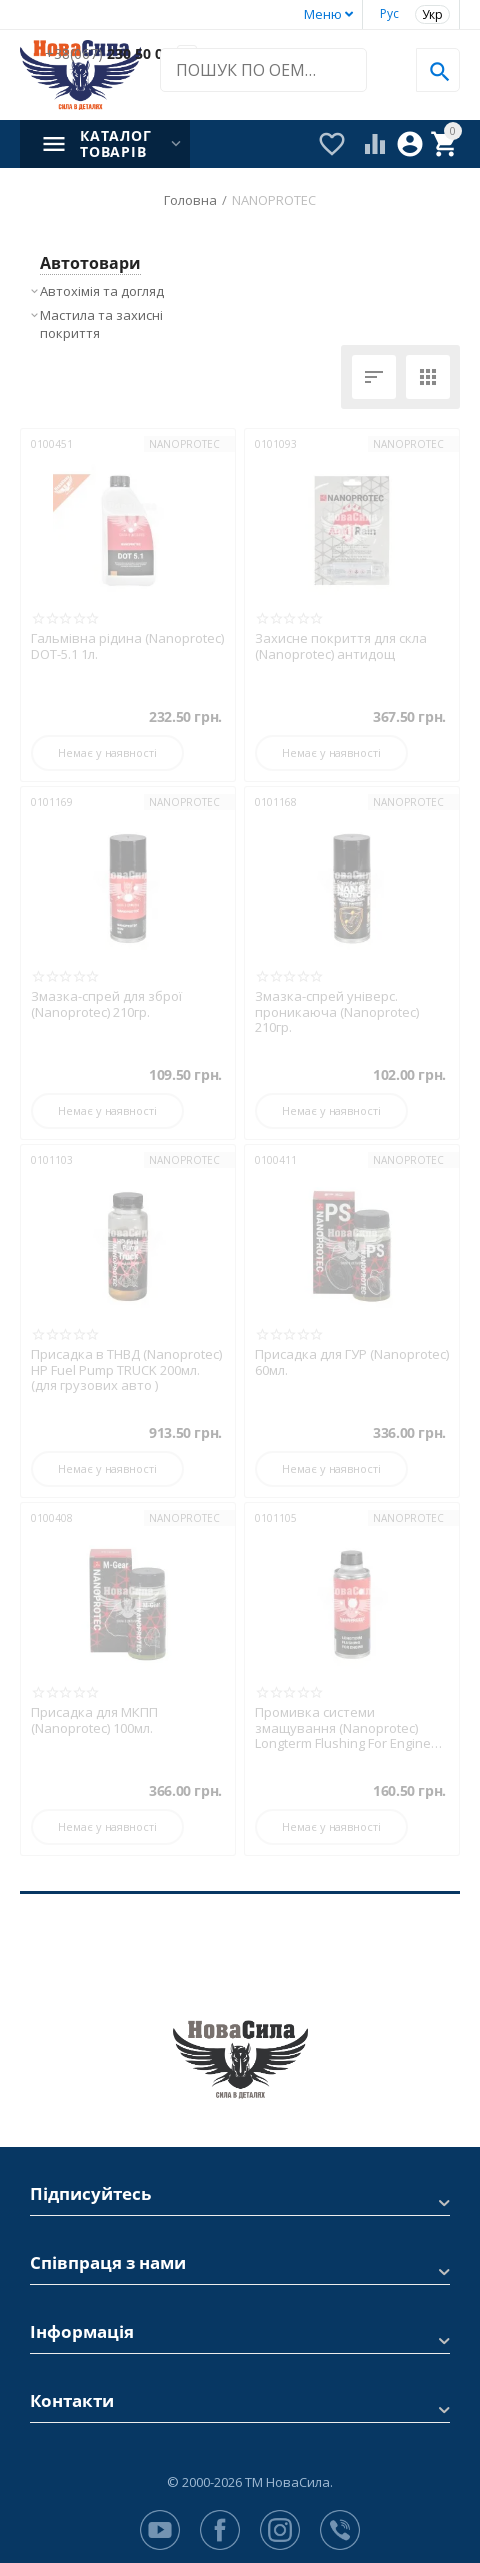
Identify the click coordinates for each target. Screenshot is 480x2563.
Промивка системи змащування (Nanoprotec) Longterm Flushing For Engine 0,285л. (343, 1728)
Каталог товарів (115, 144)
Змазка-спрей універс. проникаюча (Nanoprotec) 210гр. (337, 1012)
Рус (389, 13)
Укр (432, 14)
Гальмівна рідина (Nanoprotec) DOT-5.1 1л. (127, 646)
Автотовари (90, 263)
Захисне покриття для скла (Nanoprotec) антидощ (341, 646)
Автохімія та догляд (102, 291)
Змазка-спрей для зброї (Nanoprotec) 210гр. (106, 1004)
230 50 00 (108, 54)
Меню (323, 14)
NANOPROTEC (184, 444)
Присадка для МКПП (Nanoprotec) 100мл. (94, 1720)
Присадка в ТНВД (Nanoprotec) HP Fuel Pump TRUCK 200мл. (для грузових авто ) (126, 1370)
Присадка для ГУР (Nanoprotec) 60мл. (352, 1362)
